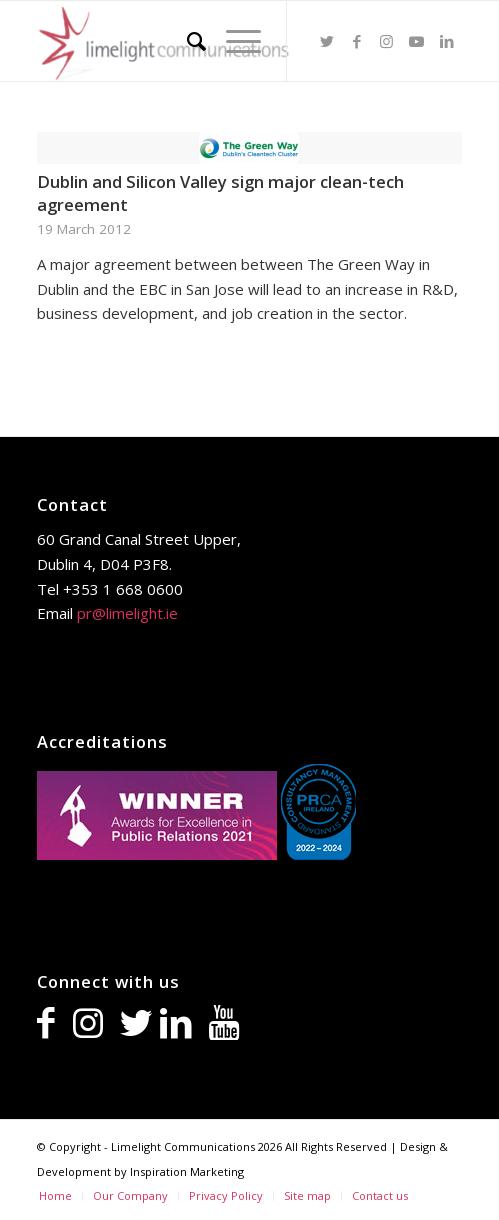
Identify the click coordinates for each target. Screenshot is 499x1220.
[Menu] (233, 41)
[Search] (186, 41)
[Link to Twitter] (327, 41)
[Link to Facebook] (357, 41)
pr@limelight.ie (127, 613)
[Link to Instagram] (387, 41)
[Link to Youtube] (417, 41)
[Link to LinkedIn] (447, 41)
